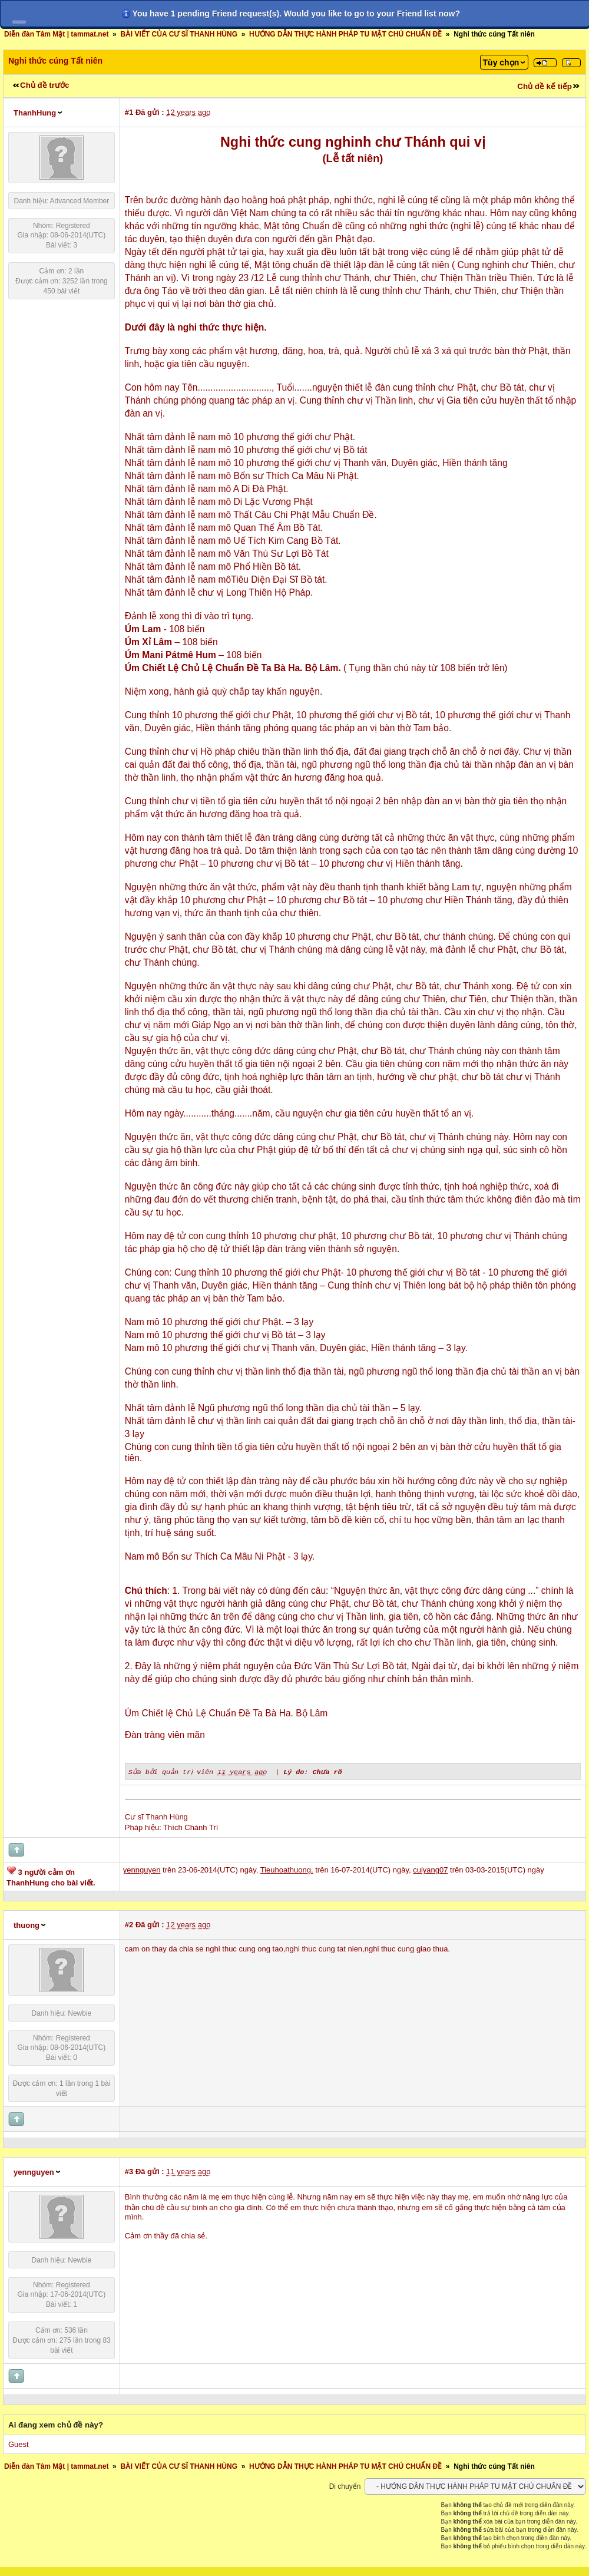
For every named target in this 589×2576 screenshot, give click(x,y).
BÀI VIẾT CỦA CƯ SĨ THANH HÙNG (178, 34)
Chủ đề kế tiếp (544, 86)
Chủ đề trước (44, 85)
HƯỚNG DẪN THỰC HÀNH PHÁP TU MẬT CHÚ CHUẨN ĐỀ (345, 34)
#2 (129, 1924)
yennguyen (34, 2171)
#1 (129, 112)
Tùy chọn (501, 62)
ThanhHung (35, 112)
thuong (26, 1924)
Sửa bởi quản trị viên (171, 1771)
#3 (129, 2171)
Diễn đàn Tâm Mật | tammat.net (56, 34)
